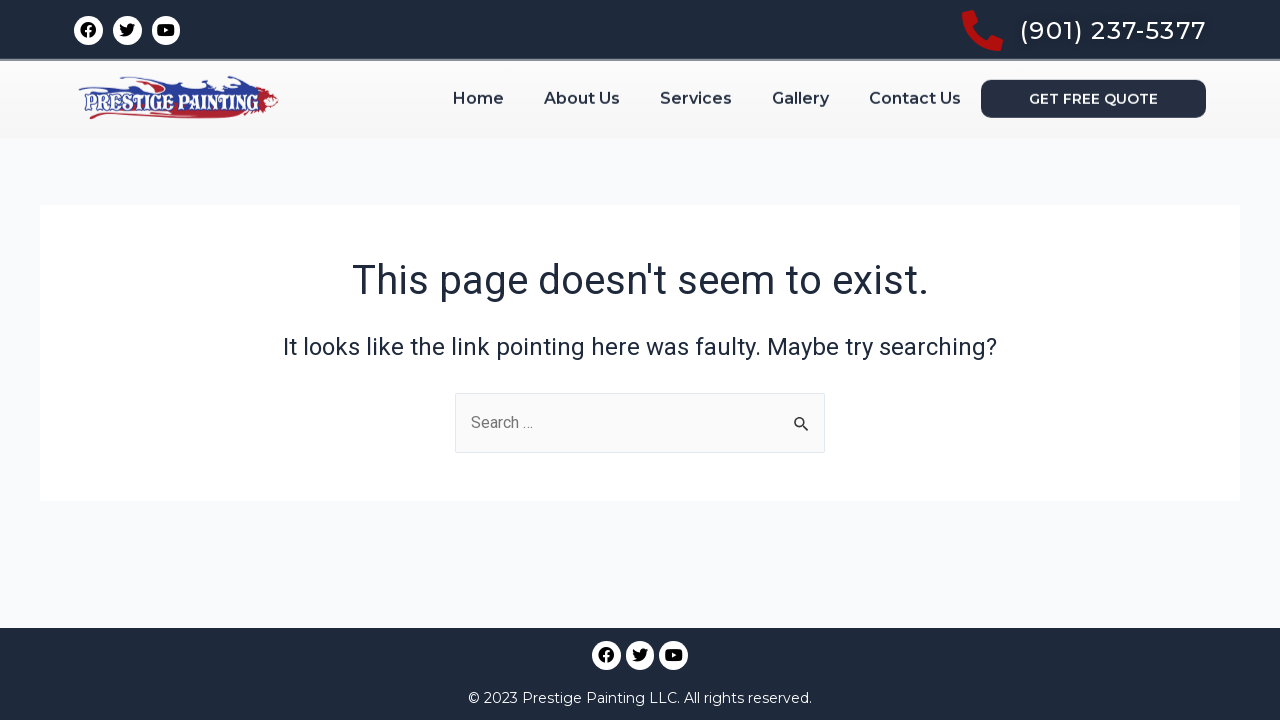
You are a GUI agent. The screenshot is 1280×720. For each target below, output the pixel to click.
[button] (1093, 47)
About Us (582, 46)
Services (696, 46)
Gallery (800, 46)
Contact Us (915, 46)
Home (478, 46)
